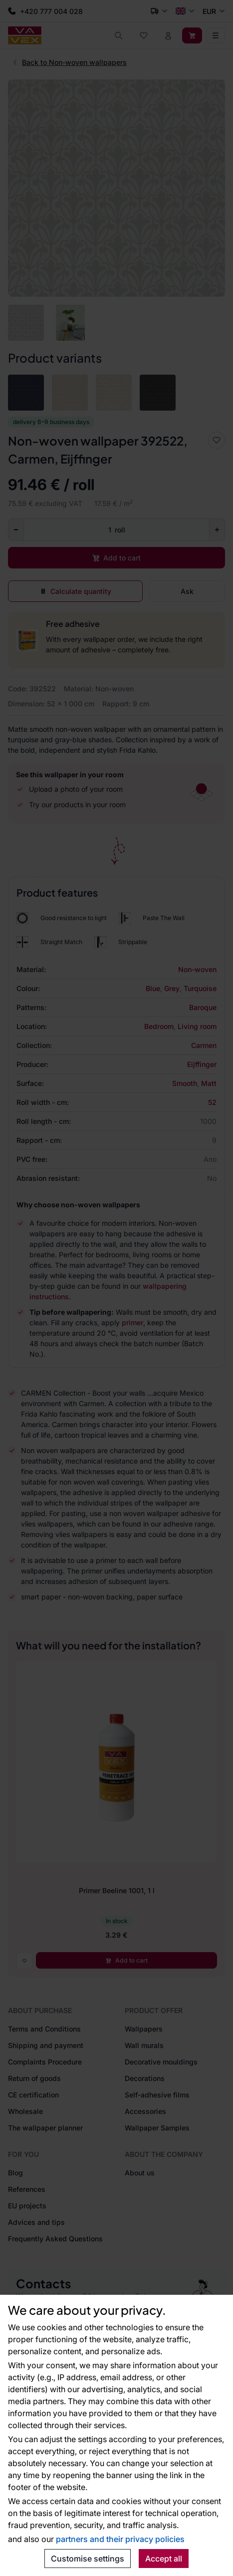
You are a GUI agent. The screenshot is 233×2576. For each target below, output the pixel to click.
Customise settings (87, 2559)
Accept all (163, 2559)
